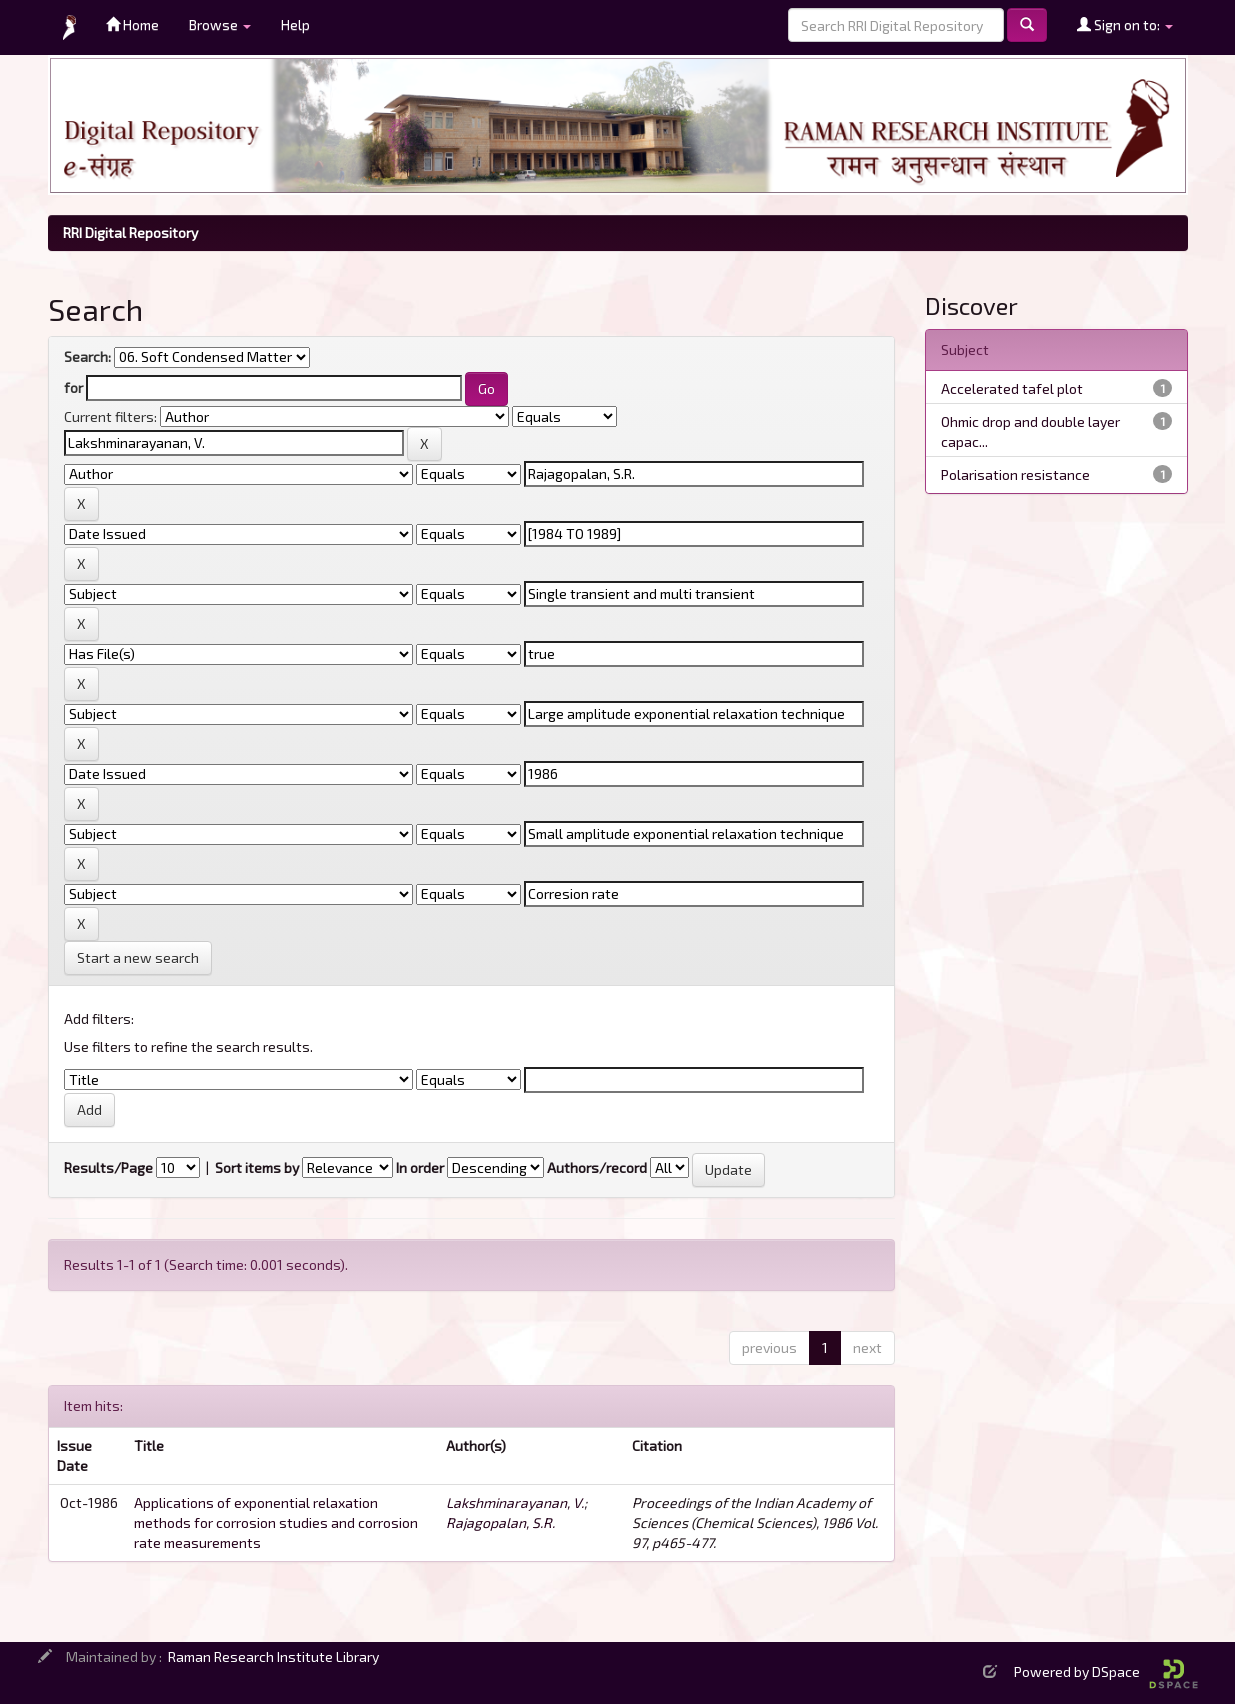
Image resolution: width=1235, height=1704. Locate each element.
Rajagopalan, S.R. (500, 1522)
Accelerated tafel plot (1012, 388)
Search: (87, 356)
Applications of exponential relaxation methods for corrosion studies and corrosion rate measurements (276, 1522)
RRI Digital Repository (130, 232)
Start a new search (138, 957)
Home (132, 24)
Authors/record (597, 1167)
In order (420, 1167)
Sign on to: (1125, 24)
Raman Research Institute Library (273, 1656)
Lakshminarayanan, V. (515, 1502)
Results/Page (108, 1167)
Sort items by (257, 1167)
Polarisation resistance (1015, 474)
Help (295, 24)
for (73, 387)
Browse (220, 24)
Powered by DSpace (1106, 1671)
